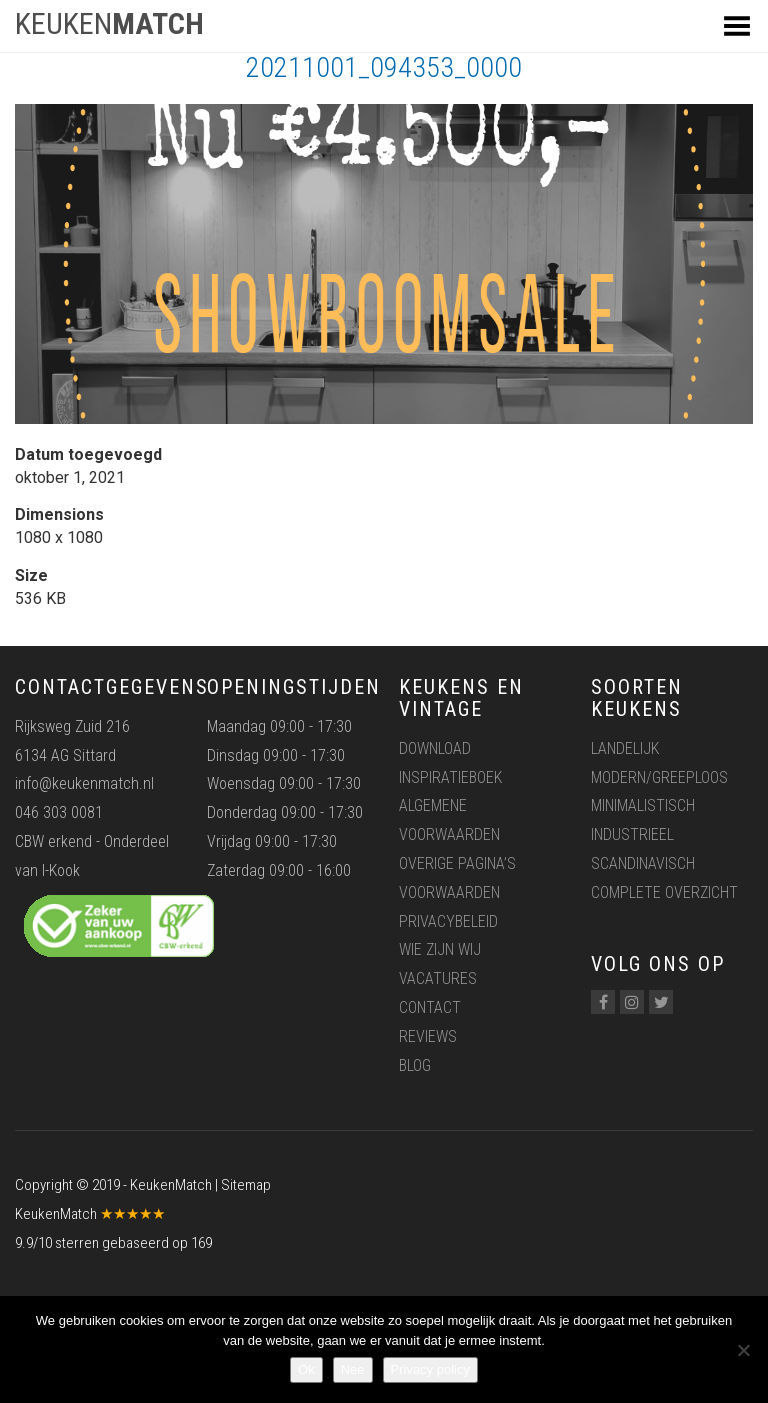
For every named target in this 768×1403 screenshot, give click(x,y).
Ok (306, 1369)
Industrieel (632, 834)
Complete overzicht (664, 892)
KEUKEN (109, 23)
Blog (415, 1065)
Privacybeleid (448, 921)
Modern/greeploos (659, 777)
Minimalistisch (643, 805)
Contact (430, 1007)
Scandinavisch (643, 863)
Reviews (428, 1036)
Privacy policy (430, 1369)
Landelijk (625, 748)
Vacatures (438, 978)
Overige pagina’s (457, 863)
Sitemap (246, 1185)
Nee (353, 1369)
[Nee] (743, 1350)
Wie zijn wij (440, 949)
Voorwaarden (449, 892)
